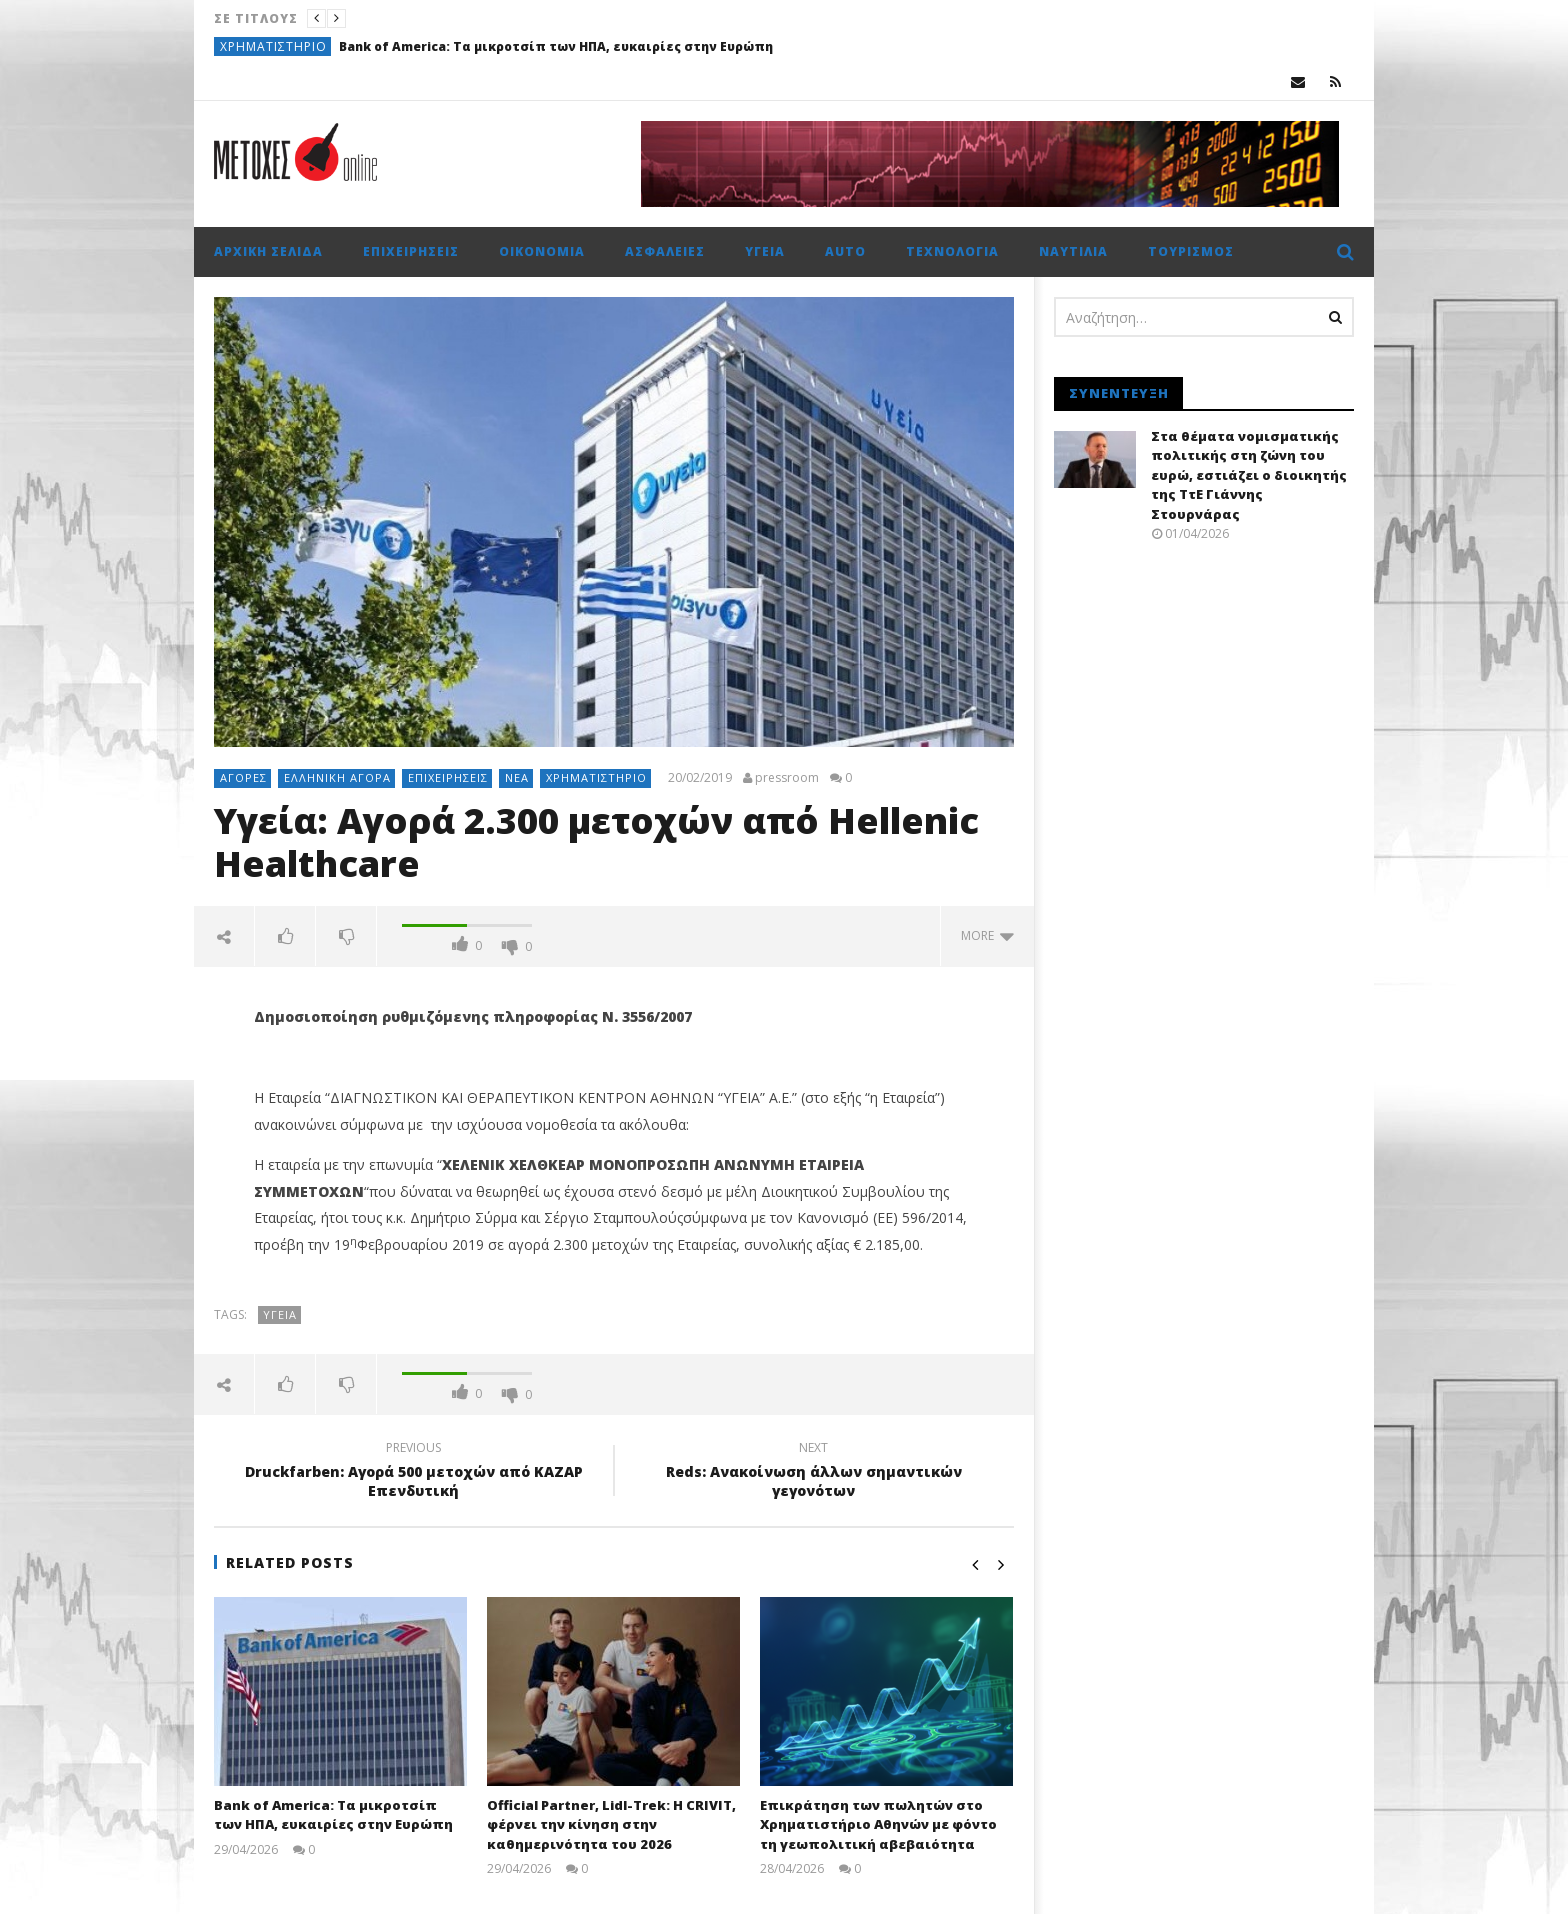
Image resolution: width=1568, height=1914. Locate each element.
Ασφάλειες (665, 251)
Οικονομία (542, 251)
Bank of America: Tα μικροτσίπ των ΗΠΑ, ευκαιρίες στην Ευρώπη (556, 46)
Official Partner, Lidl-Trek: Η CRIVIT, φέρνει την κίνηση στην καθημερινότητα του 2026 (611, 1824)
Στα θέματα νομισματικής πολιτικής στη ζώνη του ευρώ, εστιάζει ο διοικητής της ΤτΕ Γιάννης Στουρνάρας (1249, 475)
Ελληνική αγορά (337, 777)
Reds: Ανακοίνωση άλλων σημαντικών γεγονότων (814, 1472)
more (987, 935)
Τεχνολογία (952, 251)
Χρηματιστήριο (273, 46)
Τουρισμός (1191, 251)
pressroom (787, 778)
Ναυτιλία (1073, 251)
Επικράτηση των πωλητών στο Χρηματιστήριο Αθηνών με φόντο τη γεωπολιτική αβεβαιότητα (878, 1824)
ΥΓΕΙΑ (280, 1314)
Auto (845, 251)
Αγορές (243, 777)
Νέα (517, 777)
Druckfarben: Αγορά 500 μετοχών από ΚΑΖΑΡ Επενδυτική (414, 1472)
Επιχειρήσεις (411, 251)
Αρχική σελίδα (268, 251)
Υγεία (765, 251)
